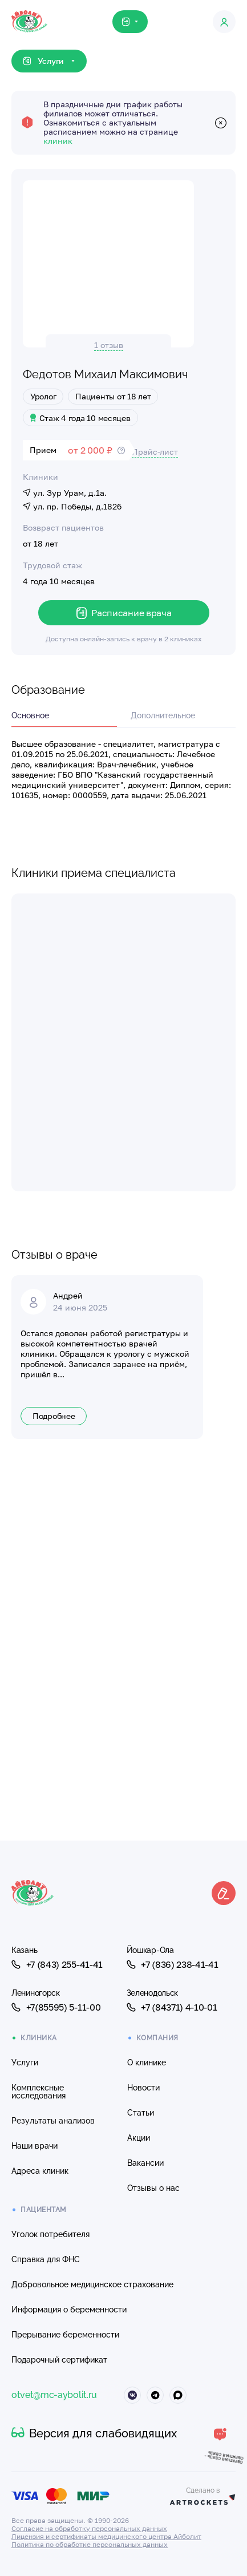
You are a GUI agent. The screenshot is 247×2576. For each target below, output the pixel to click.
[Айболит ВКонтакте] (132, 2395)
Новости (143, 2088)
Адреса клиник (39, 2171)
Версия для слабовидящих (94, 2433)
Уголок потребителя (50, 2234)
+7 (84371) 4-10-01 (172, 2007)
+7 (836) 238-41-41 (172, 1964)
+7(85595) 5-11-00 (55, 2007)
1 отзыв (108, 345)
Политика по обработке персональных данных (89, 2544)
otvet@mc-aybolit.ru (54, 2394)
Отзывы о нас (153, 2188)
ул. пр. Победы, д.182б (72, 506)
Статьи (140, 2113)
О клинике (146, 2063)
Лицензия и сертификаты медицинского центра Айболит (106, 2536)
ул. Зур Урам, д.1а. (65, 493)
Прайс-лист (155, 451)
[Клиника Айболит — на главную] (29, 11)
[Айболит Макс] (178, 2395)
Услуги (24, 2063)
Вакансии (145, 2163)
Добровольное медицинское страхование (92, 2284)
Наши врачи (34, 2146)
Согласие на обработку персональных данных (89, 2528)
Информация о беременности (69, 2310)
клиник (57, 140)
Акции (138, 2138)
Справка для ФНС (45, 2259)
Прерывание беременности (65, 2335)
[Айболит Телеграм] (155, 2395)
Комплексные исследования (38, 2092)
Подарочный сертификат (59, 2360)
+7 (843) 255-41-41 (57, 1964)
